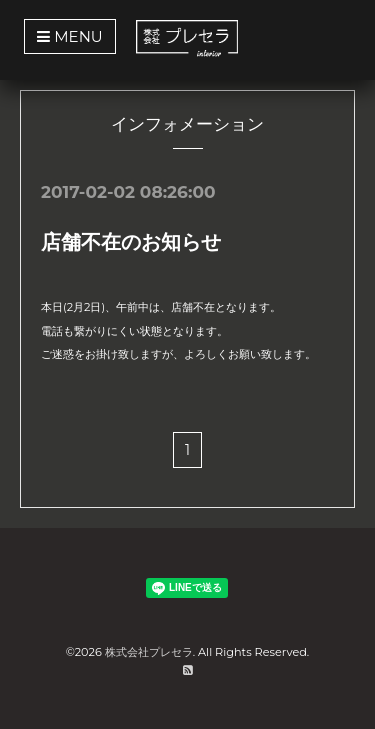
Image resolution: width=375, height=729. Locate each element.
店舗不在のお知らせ (131, 242)
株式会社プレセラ (149, 652)
